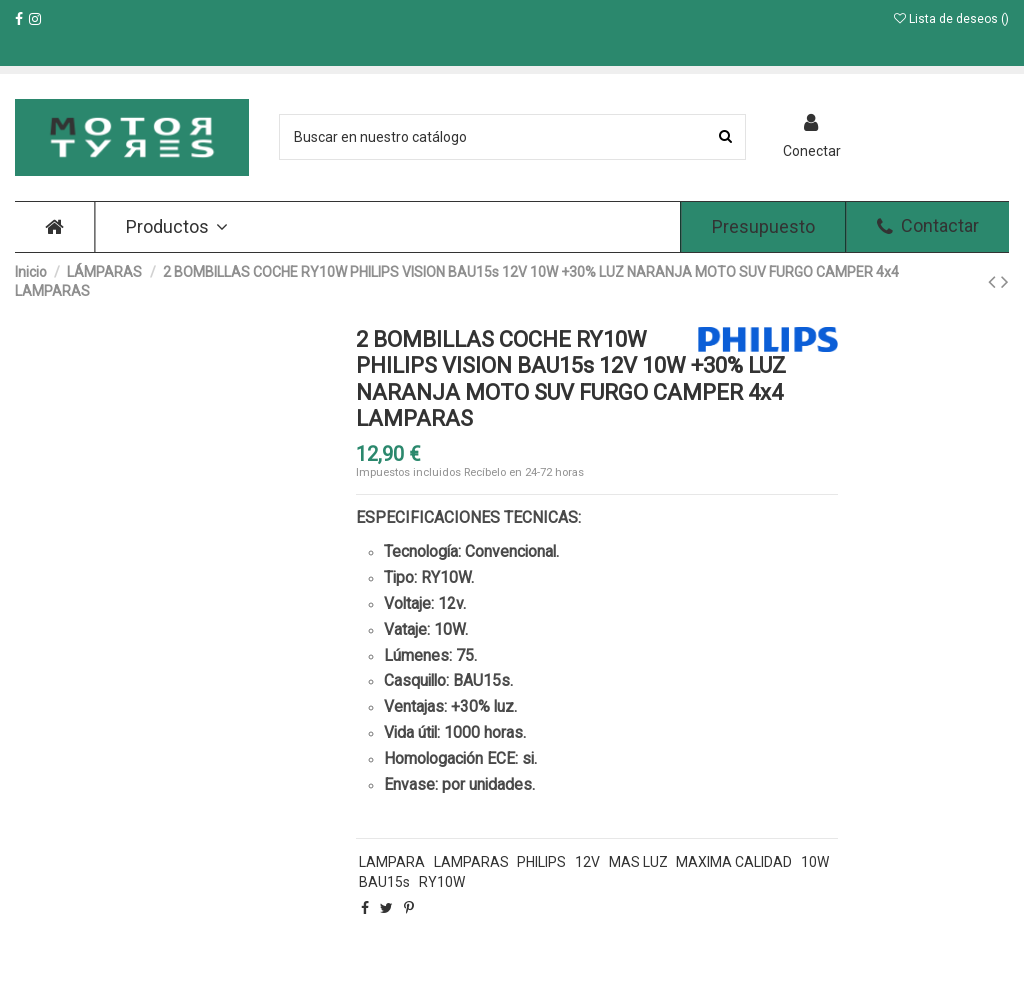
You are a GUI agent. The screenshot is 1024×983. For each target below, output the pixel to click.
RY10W (442, 882)
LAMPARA (392, 862)
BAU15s (384, 882)
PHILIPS (541, 862)
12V (587, 862)
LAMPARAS (471, 862)
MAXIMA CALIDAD (734, 862)
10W (815, 862)
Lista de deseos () (951, 19)
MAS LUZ (638, 862)
